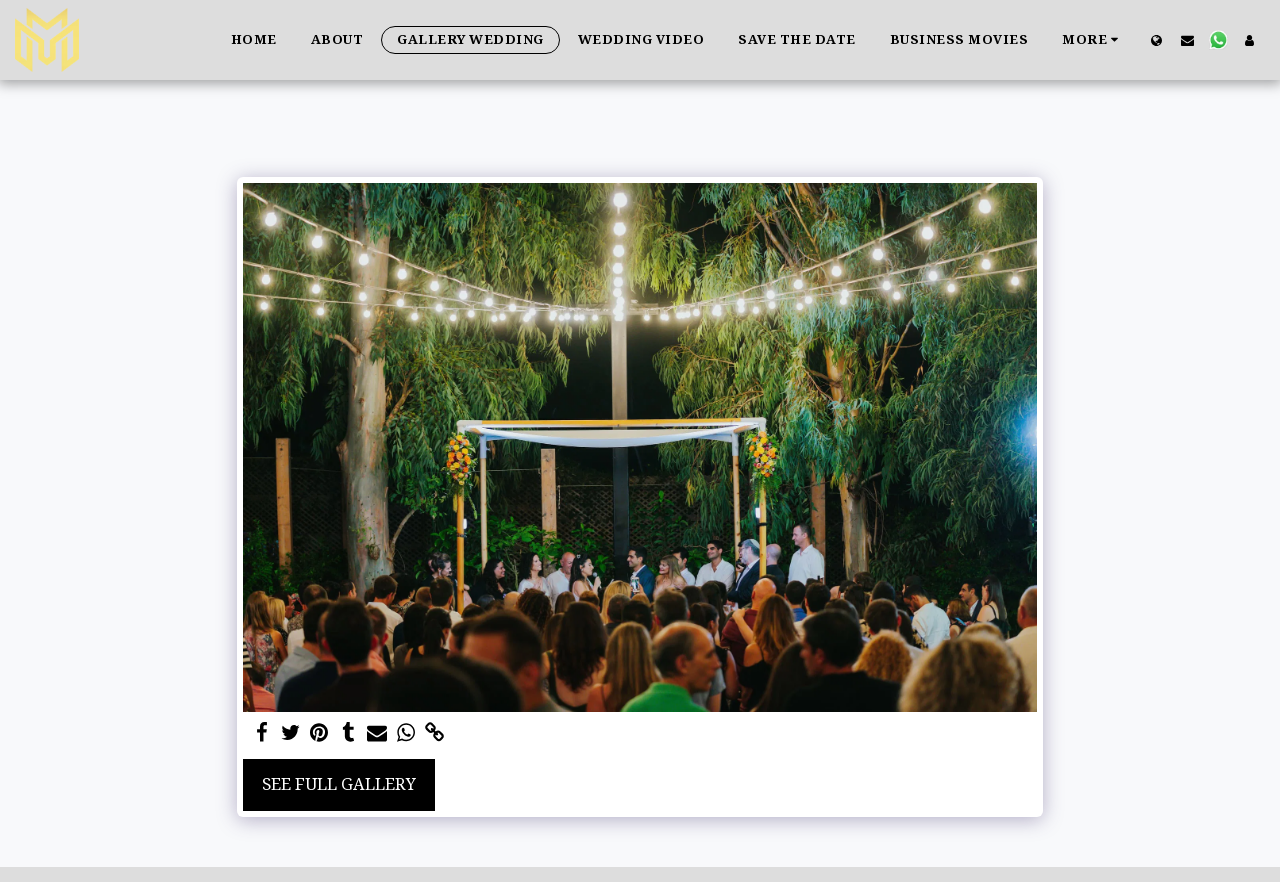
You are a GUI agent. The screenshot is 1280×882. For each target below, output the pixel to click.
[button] (1187, 40)
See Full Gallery (339, 783)
